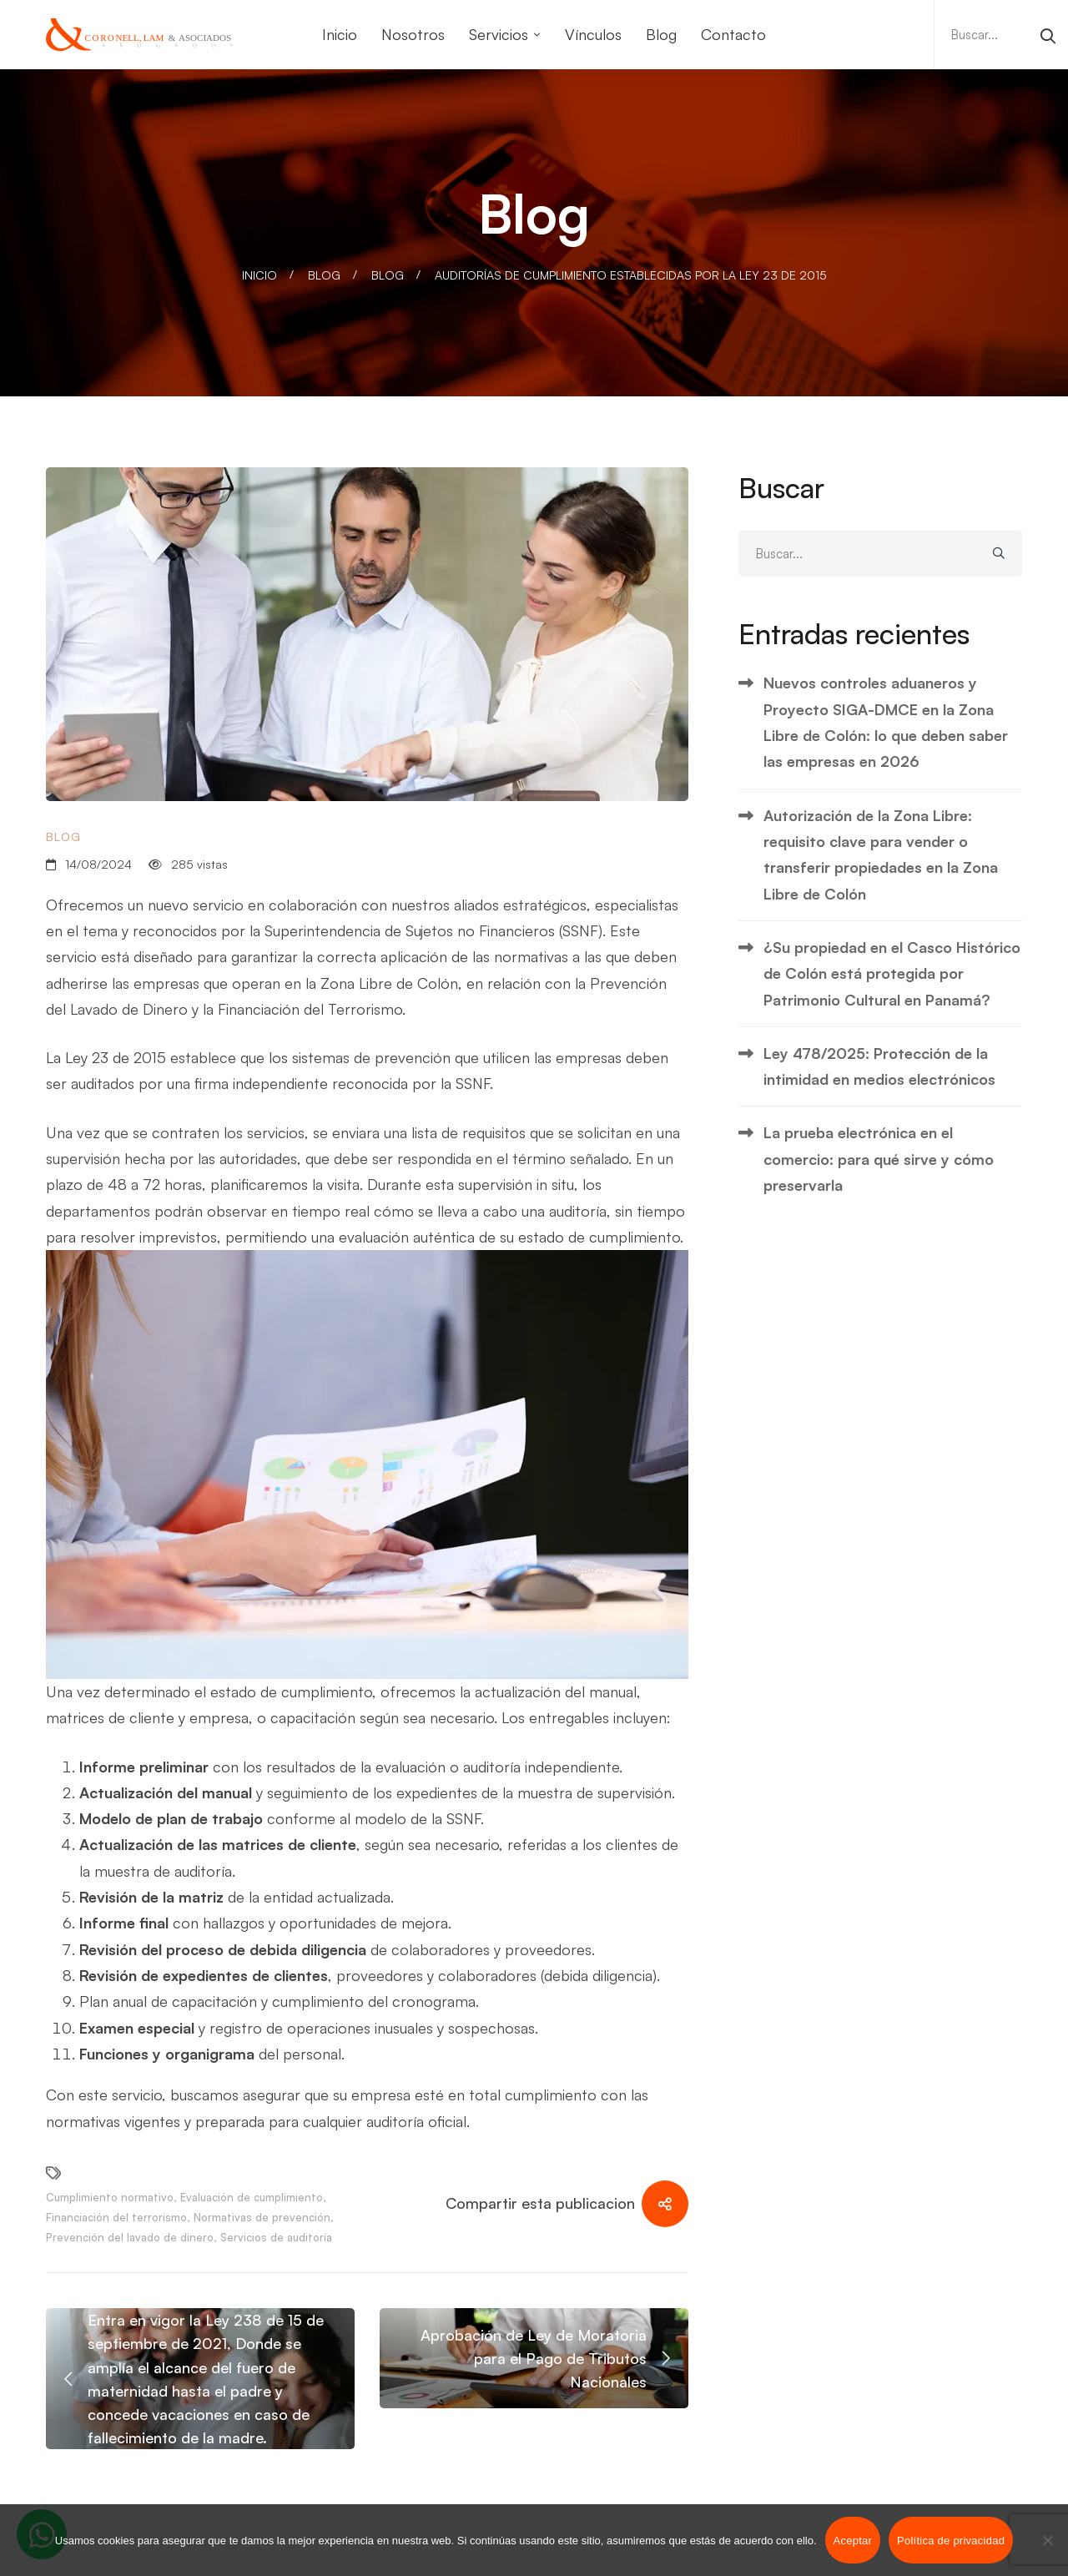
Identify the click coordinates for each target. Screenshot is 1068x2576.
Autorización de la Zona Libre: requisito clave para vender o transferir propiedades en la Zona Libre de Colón (880, 854)
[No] (1047, 2540)
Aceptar (853, 2540)
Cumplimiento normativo (110, 2197)
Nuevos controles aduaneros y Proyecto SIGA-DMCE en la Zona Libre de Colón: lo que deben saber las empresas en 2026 (885, 721)
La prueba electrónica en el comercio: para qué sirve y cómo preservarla (878, 1158)
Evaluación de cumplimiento (251, 2197)
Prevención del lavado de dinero (130, 2237)
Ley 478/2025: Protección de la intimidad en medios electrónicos (879, 1066)
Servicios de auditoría (276, 2237)
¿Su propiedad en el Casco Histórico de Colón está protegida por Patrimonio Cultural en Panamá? (891, 973)
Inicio (259, 275)
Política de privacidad (951, 2540)
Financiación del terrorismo (116, 2217)
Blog (324, 275)
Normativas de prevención (262, 2217)
